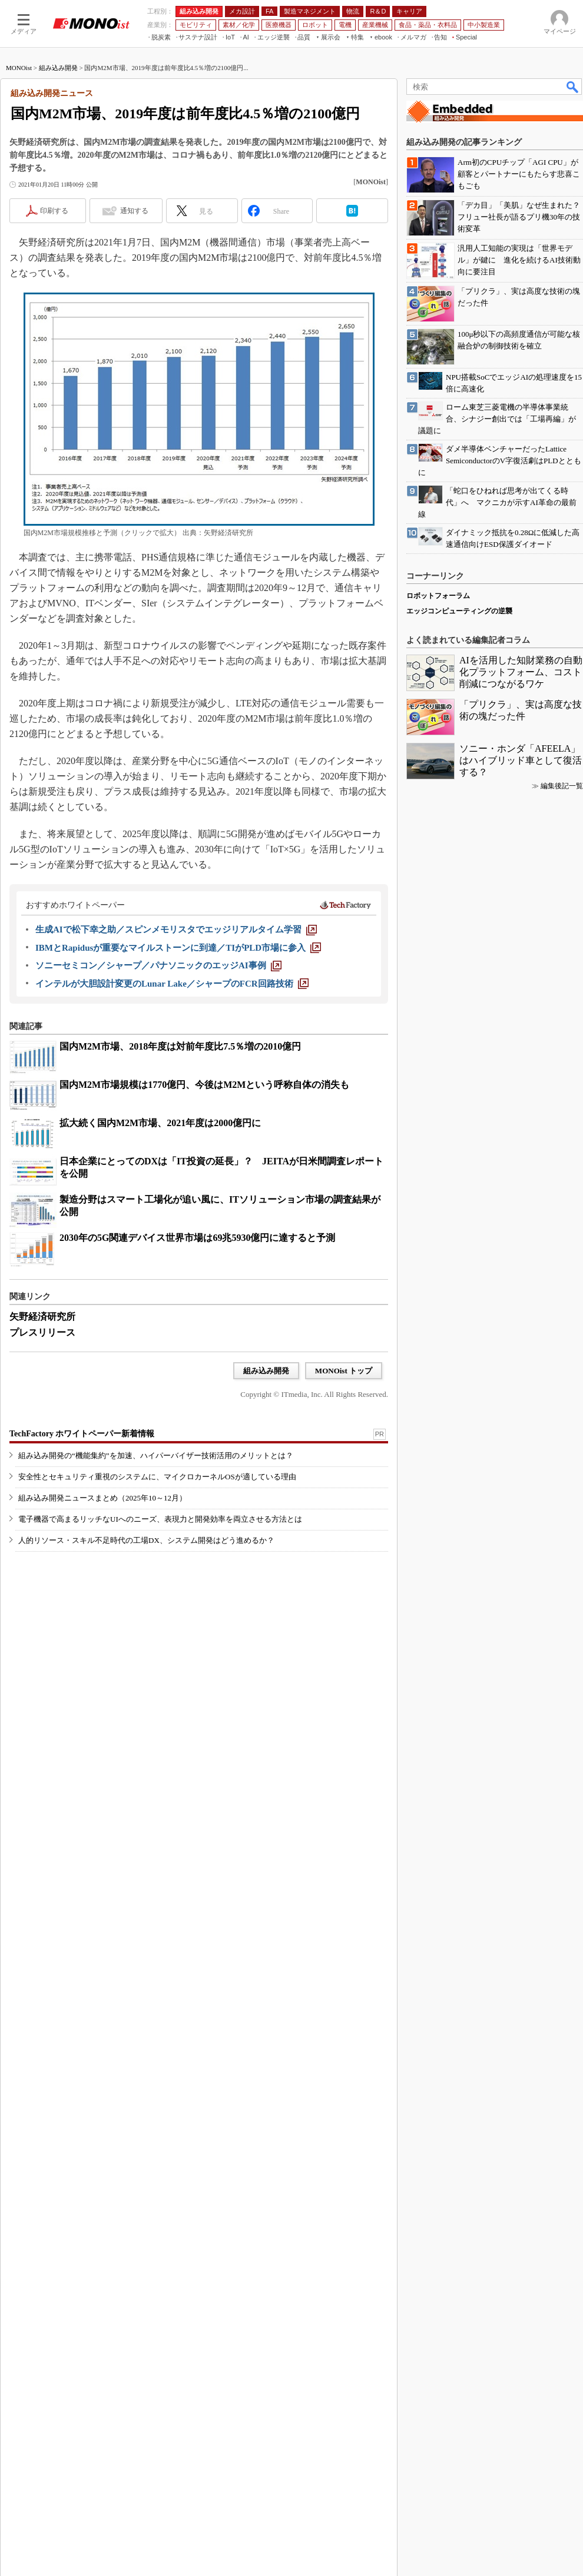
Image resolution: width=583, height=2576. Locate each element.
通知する (134, 362)
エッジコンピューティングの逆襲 (459, 1985)
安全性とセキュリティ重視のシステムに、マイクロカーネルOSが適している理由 (157, 1673)
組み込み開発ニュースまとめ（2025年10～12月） (102, 1694)
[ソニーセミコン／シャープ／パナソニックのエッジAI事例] (158, 1117)
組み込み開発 (58, 219)
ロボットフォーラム (438, 1970)
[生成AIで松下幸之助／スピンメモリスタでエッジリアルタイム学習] (176, 1081)
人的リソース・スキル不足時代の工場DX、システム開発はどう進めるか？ (146, 1736)
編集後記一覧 (562, 2160)
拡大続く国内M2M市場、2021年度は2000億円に (160, 1275)
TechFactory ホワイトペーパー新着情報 (81, 1630)
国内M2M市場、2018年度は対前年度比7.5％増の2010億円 (180, 1198)
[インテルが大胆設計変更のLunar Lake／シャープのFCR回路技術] (172, 1135)
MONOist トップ (343, 1522)
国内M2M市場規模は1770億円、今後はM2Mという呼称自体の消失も (204, 1236)
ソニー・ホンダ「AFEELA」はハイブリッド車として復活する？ (520, 2134)
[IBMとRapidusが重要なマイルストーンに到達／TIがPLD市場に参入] (178, 1099)
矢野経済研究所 (42, 1468)
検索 (573, 238)
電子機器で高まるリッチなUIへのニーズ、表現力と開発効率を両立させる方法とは (160, 1715)
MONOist (19, 219)
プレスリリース (42, 1484)
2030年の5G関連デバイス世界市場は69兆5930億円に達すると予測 (197, 1390)
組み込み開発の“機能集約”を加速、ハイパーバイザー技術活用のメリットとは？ (155, 1652)
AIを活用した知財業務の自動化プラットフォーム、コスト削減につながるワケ (520, 2046)
